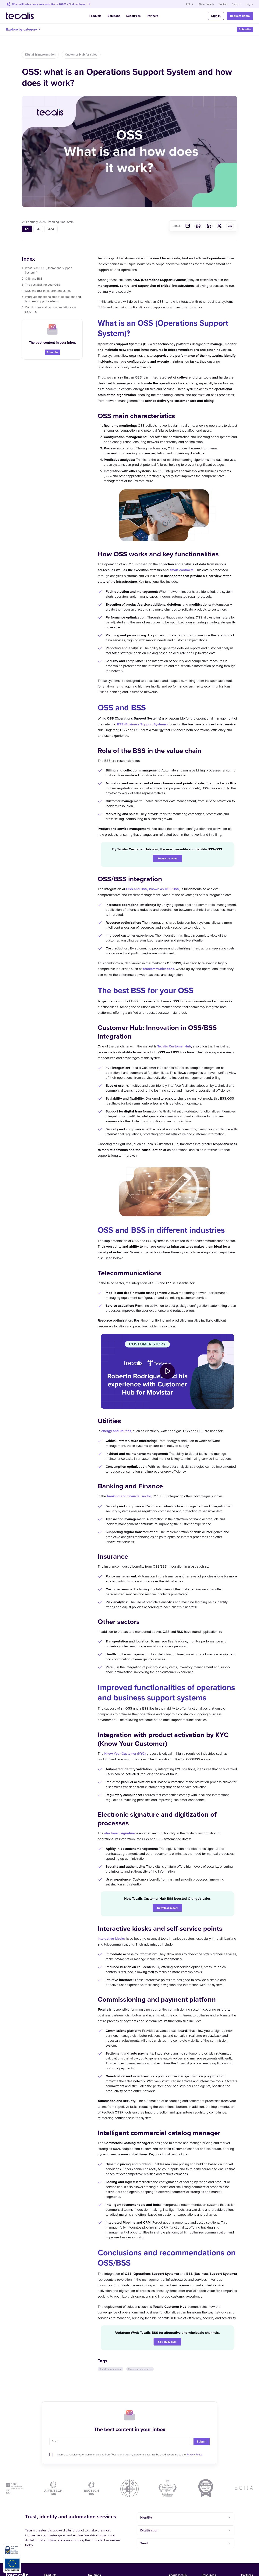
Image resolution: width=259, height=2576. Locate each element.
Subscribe (245, 29)
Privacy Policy (176, 2448)
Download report (167, 1921)
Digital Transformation (40, 54)
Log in (249, 4)
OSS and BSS (33, 291)
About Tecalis (206, 4)
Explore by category (23, 29)
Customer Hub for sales (81, 54)
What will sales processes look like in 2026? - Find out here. (49, 4)
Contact (222, 4)
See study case (167, 2355)
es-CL (51, 229)
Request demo (240, 16)
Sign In (216, 16)
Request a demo (167, 871)
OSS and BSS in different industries (48, 303)
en (27, 229)
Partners (152, 16)
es (38, 229)
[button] (185, 2517)
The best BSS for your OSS (42, 297)
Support (236, 4)
